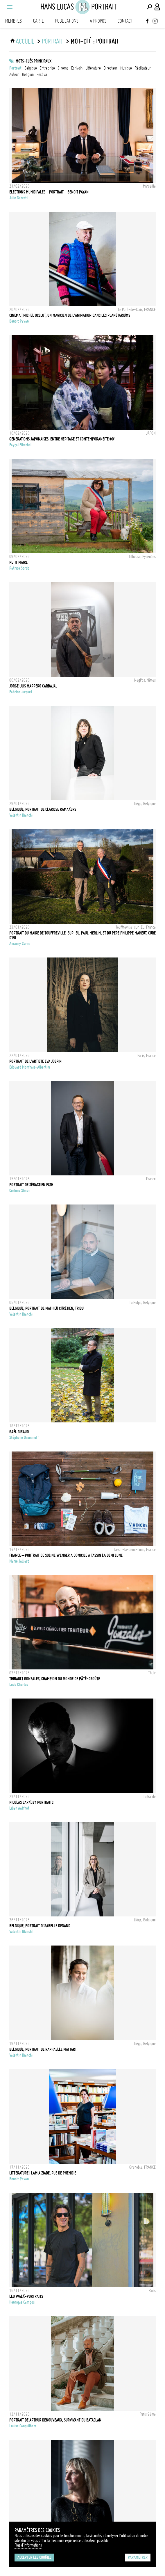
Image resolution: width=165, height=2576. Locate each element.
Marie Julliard (19, 1561)
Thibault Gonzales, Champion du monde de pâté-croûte (54, 1678)
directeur (110, 68)
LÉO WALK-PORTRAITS (26, 2296)
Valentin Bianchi (21, 815)
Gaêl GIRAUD (19, 1431)
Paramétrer (138, 2557)
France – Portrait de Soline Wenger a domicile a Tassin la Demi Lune (66, 1555)
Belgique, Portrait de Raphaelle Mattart (43, 2049)
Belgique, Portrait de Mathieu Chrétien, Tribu (46, 1308)
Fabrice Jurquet (20, 691)
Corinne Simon (19, 1190)
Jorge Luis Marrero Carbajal (33, 686)
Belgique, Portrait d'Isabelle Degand (39, 1925)
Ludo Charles (18, 1684)
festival (42, 74)
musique (126, 68)
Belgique (30, 68)
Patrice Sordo (19, 568)
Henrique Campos (22, 2302)
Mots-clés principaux (33, 61)
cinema (63, 68)
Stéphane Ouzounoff (24, 1437)
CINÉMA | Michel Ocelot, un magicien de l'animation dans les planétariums (69, 315)
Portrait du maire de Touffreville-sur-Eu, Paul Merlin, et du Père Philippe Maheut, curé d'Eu (82, 935)
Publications (66, 21)
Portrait (15, 68)
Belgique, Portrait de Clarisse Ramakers (42, 809)
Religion (28, 74)
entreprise (47, 68)
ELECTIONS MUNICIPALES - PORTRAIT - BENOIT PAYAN (49, 192)
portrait (52, 41)
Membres (13, 21)
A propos (98, 21)
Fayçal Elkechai (20, 444)
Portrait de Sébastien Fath (31, 1184)
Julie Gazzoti (18, 197)
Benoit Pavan (19, 321)
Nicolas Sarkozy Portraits (31, 1802)
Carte (38, 21)
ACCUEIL (25, 41)
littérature (93, 68)
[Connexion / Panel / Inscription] (157, 7)
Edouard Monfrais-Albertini (29, 1067)
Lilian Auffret (19, 1808)
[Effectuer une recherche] (149, 7)
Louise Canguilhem (22, 2425)
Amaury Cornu (19, 943)
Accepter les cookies (34, 2557)
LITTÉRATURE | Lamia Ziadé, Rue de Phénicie (42, 2173)
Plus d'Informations (28, 2545)
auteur (14, 74)
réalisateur (143, 68)
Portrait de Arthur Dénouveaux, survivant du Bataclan (55, 2420)
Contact (125, 21)
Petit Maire (18, 562)
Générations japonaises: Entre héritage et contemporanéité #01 (62, 439)
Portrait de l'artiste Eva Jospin (35, 1061)
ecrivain (76, 68)
